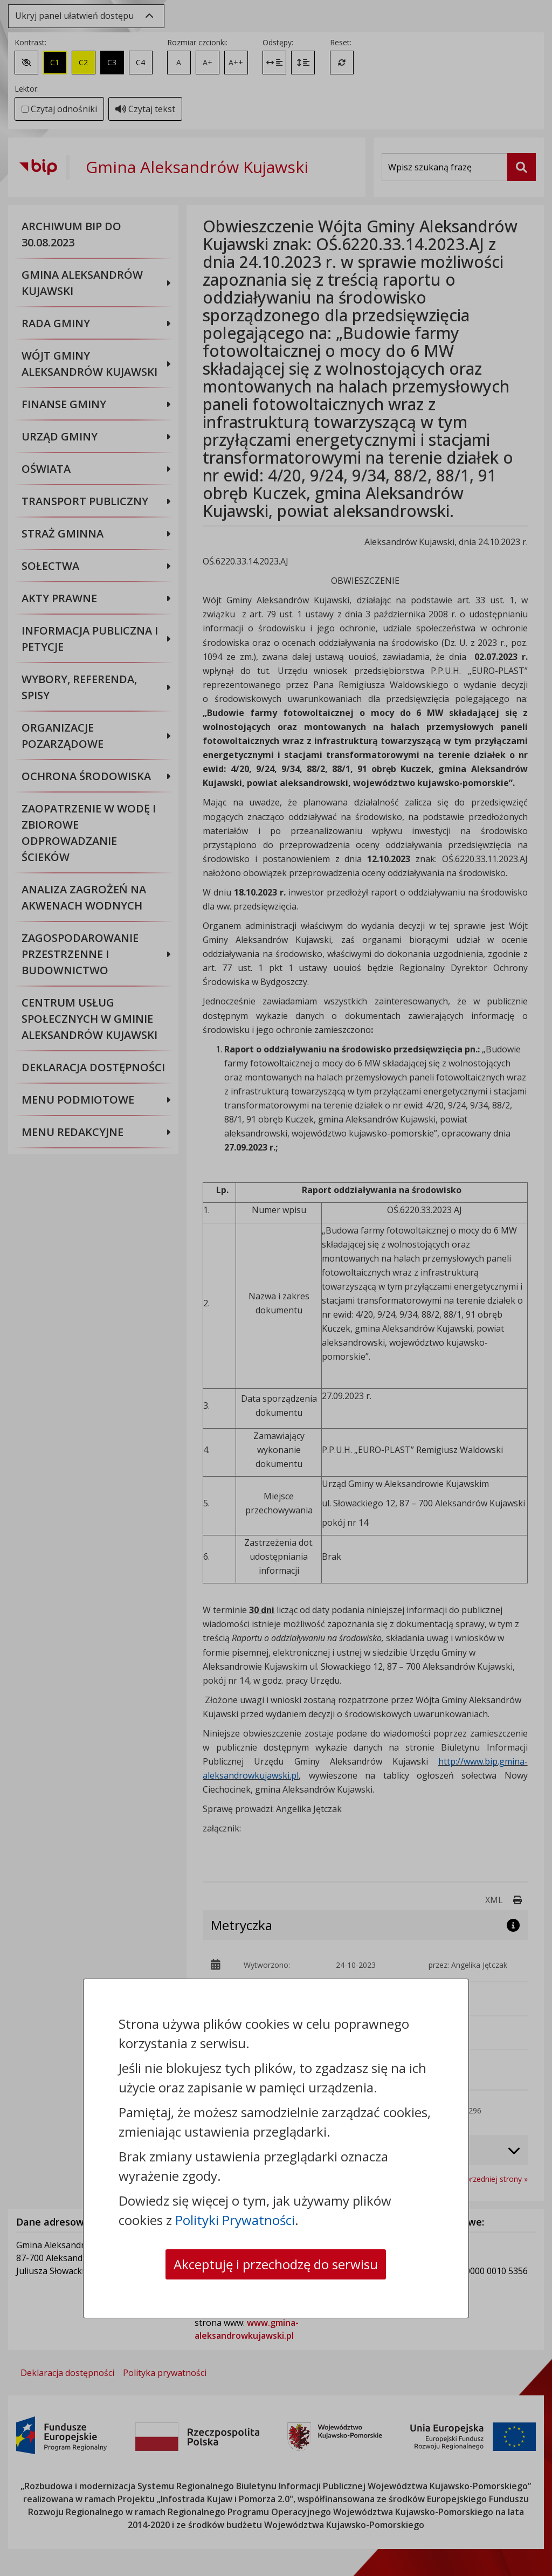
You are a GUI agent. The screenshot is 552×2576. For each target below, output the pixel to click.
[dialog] (276, 1288)
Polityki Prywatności (235, 2220)
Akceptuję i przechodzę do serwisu (276, 2264)
